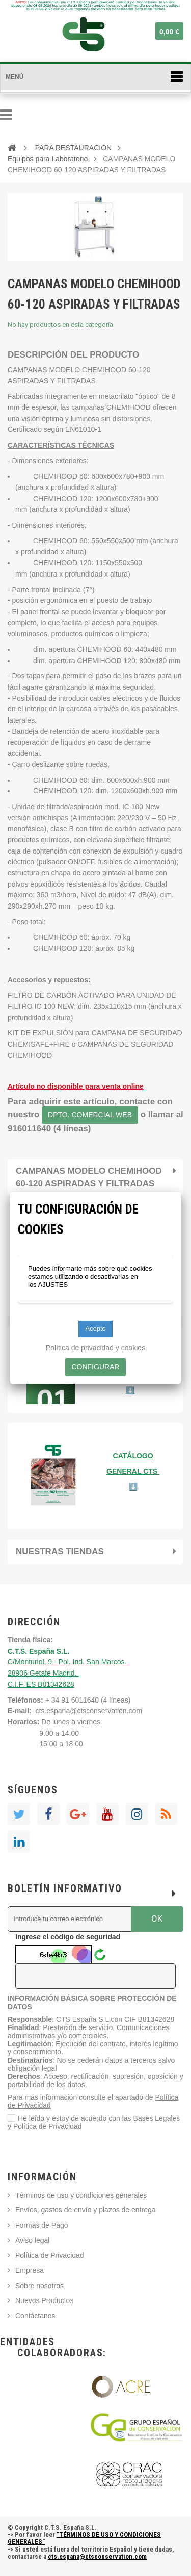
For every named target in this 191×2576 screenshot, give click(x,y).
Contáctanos (35, 2316)
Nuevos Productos (44, 2300)
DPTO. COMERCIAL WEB (90, 1115)
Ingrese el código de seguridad (67, 1937)
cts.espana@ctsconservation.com (88, 1711)
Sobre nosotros (39, 2286)
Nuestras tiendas (60, 1551)
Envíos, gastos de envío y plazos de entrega (85, 2210)
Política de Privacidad (49, 2255)
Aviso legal (32, 2240)
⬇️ (133, 1487)
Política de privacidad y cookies (95, 1348)
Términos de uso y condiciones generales (81, 2195)
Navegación (6, 114)
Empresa (29, 2270)
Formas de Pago (41, 2225)
